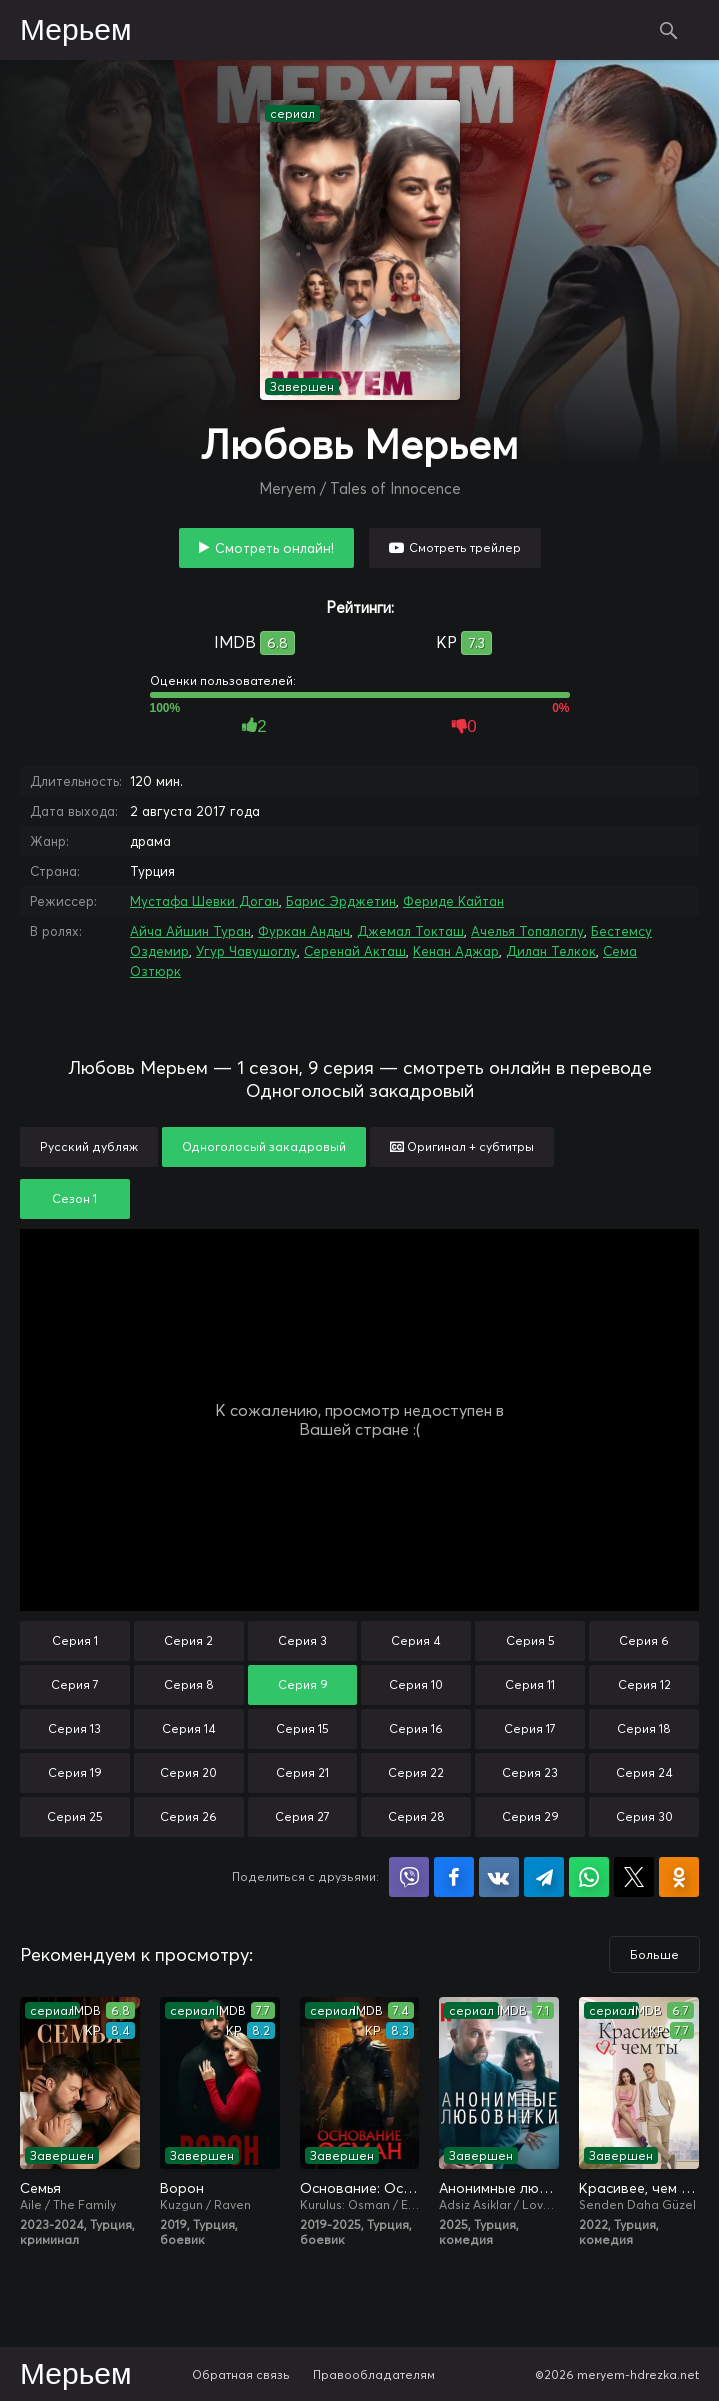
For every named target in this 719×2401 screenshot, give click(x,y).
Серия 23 (530, 1772)
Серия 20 (188, 1772)
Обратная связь (241, 2374)
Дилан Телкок (551, 951)
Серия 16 (416, 1728)
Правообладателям (374, 2374)
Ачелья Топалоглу (527, 931)
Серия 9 (303, 1684)
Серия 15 (302, 1728)
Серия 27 (302, 1816)
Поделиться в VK (499, 1877)
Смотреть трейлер (465, 547)
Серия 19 (75, 1772)
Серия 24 (644, 1772)
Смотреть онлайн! (274, 548)
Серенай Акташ (355, 951)
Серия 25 (75, 1816)
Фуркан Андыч (304, 931)
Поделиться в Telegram (544, 1877)
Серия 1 (75, 1640)
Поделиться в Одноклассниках (679, 1877)
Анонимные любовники (499, 2188)
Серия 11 (530, 1684)
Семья (40, 2188)
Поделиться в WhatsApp (589, 1877)
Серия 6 (644, 1640)
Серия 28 (416, 1816)
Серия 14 (189, 1728)
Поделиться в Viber (409, 1877)
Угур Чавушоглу (246, 951)
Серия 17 (530, 1728)
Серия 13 (74, 1728)
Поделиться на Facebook (454, 1877)
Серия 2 (188, 1640)
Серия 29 (530, 1816)
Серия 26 (188, 1816)
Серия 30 (644, 1816)
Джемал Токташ (410, 931)
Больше (654, 1954)
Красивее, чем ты (639, 2188)
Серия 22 (416, 1772)
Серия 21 (302, 1772)
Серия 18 (644, 1728)
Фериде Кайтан (453, 901)
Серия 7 (75, 1684)
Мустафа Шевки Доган (204, 901)
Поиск (669, 30)
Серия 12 (644, 1684)
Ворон (182, 2188)
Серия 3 (302, 1640)
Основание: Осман (360, 2188)
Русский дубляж (89, 1146)
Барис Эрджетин (341, 901)
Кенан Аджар (456, 951)
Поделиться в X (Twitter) (634, 1877)
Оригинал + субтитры (462, 1146)
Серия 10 (416, 1684)
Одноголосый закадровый (264, 1146)
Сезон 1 (74, 1198)
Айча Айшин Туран (190, 931)
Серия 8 (189, 1684)
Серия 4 (416, 1640)
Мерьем (76, 31)
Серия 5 (530, 1640)
